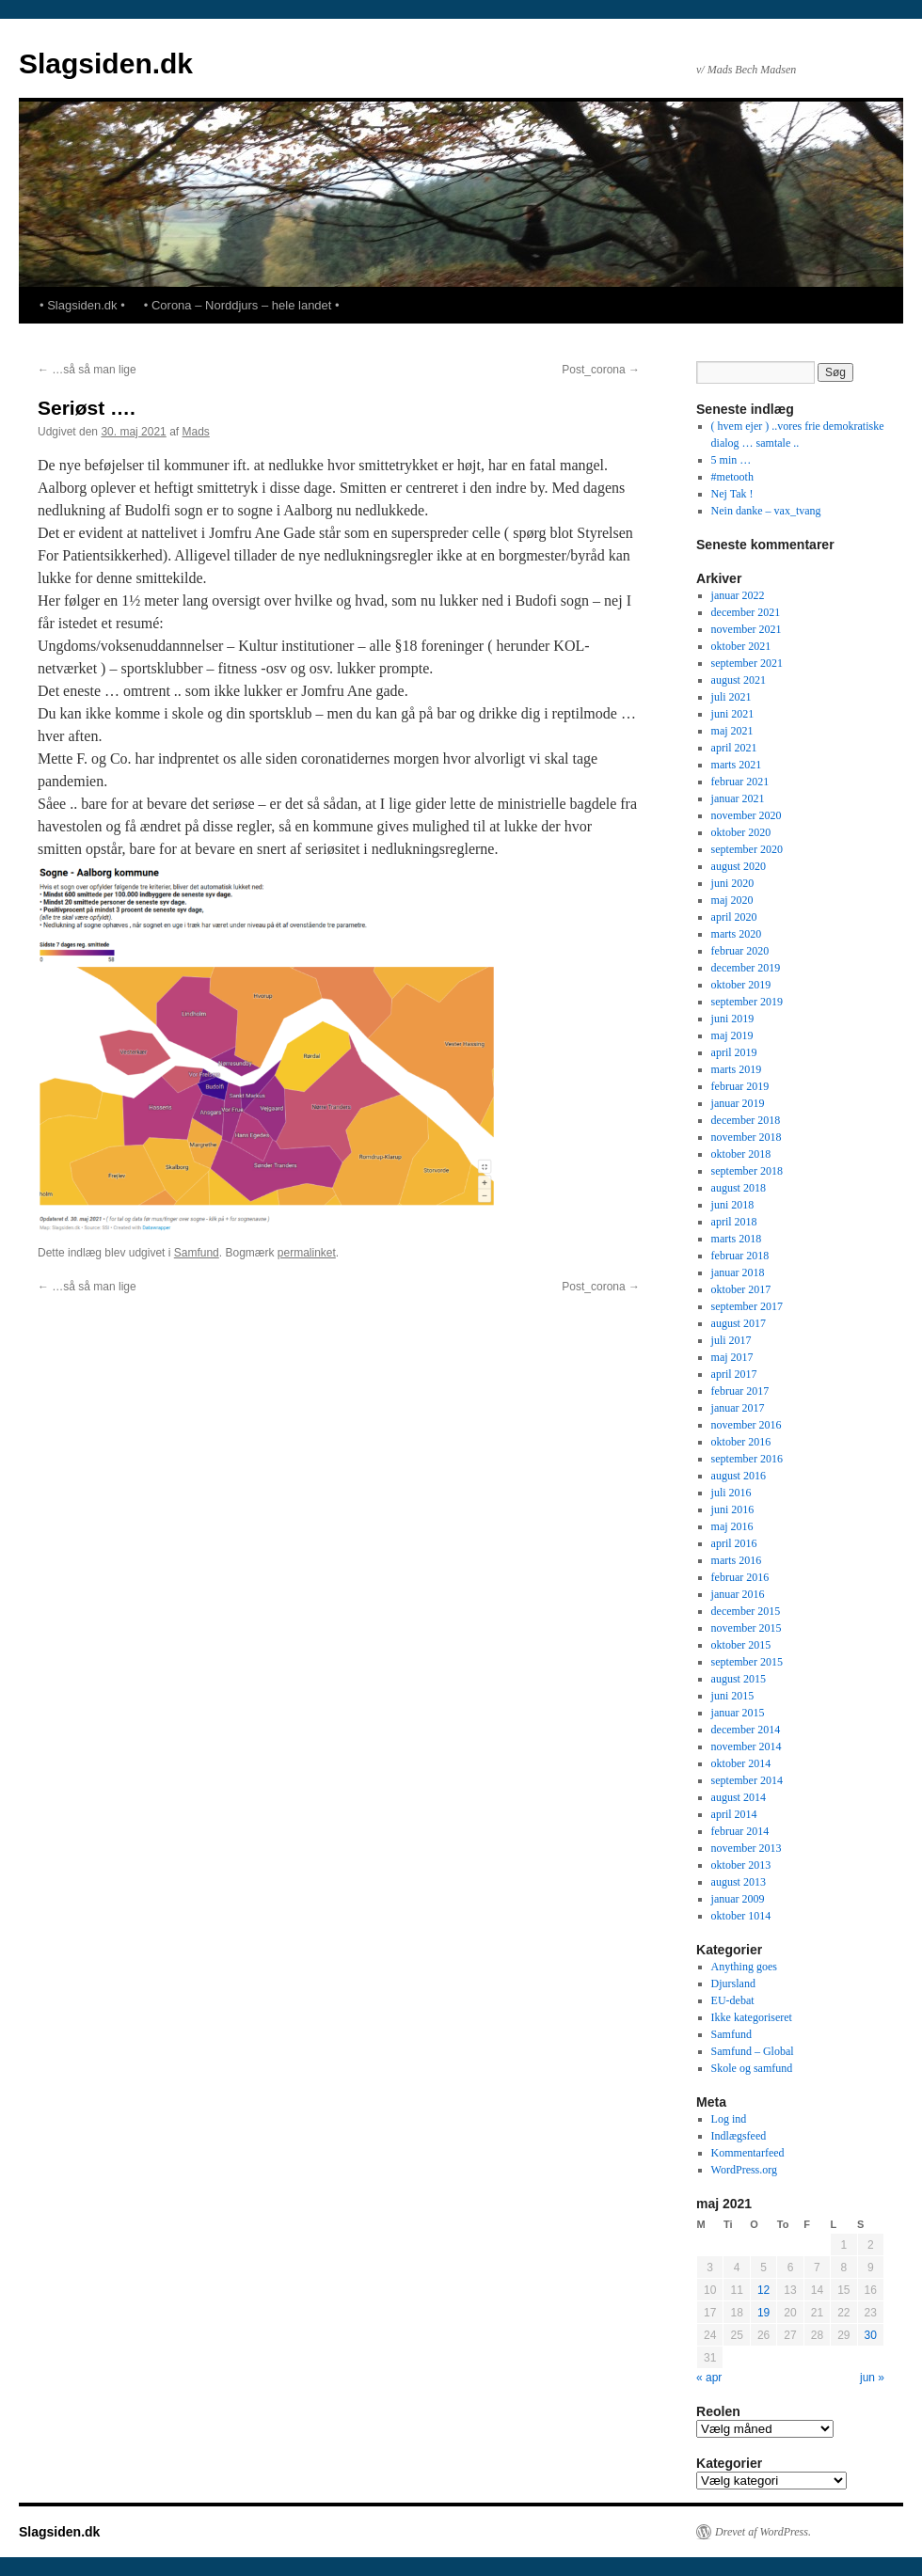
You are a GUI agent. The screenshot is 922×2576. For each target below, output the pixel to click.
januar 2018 (738, 1272)
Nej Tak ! (732, 493)
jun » (872, 2377)
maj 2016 (732, 1526)
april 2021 (734, 747)
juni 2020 (733, 883)
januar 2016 (738, 1594)
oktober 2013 (741, 1865)
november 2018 (746, 1137)
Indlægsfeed (739, 2135)
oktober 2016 (741, 1441)
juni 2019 (733, 1018)
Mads (195, 431)
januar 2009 (738, 1898)
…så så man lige (87, 369)
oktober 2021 (741, 646)
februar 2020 (740, 950)
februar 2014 (740, 1831)
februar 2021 (740, 781)
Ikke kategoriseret (751, 2017)
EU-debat (733, 2000)
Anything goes (744, 1966)
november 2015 (746, 1628)
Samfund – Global (752, 2051)
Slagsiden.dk (106, 63)
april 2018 (734, 1221)
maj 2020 (732, 900)
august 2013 (738, 1882)
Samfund (196, 1252)
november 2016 (746, 1424)
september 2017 (747, 1306)
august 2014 (738, 1797)
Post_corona (601, 369)
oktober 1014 (741, 1915)
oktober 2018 (741, 1154)
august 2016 (738, 1475)
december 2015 (746, 1611)
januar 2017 (738, 1407)
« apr (709, 2377)
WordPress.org (744, 2169)
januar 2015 (738, 1712)
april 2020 (734, 917)
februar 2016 (740, 1577)
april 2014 (734, 1814)
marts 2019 (736, 1069)
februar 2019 (740, 1086)
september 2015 (747, 1661)
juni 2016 (733, 1509)
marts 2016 (736, 1560)
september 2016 (747, 1458)
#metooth (732, 476)
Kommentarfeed (748, 2152)
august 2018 (738, 1187)
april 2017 (734, 1374)
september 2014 (747, 1780)
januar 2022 (738, 595)
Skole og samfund (752, 2068)
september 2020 (747, 849)
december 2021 (746, 612)
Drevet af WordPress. (763, 2531)
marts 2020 (736, 933)
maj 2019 (732, 1035)
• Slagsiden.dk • (82, 305)
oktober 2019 (741, 984)
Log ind (729, 2119)
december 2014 (746, 1729)
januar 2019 (738, 1103)
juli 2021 (731, 696)
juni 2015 (733, 1695)
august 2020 (738, 866)
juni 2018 (733, 1204)
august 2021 (738, 680)
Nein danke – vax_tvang (766, 510)
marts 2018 (736, 1238)
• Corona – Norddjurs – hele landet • (242, 305)
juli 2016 (731, 1492)
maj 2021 (732, 730)
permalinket (307, 1252)
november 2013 (746, 1848)
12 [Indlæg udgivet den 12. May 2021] (763, 2290)
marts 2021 (736, 764)
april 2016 (734, 1543)
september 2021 (747, 663)
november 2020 (746, 815)
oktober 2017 (741, 1289)
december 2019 (746, 967)
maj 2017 (732, 1357)
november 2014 (746, 1746)
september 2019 (747, 1001)
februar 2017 (740, 1391)
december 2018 (746, 1120)
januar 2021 (738, 798)
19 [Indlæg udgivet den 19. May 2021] (763, 2312)
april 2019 (734, 1052)
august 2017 (738, 1323)
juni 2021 (733, 713)
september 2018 (747, 1170)
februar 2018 (740, 1255)
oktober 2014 (741, 1763)
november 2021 (746, 629)
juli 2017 (731, 1340)
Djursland (733, 1983)
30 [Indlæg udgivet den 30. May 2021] (871, 2335)
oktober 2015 (741, 1644)
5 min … (731, 459)
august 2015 (738, 1678)
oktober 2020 (741, 832)
